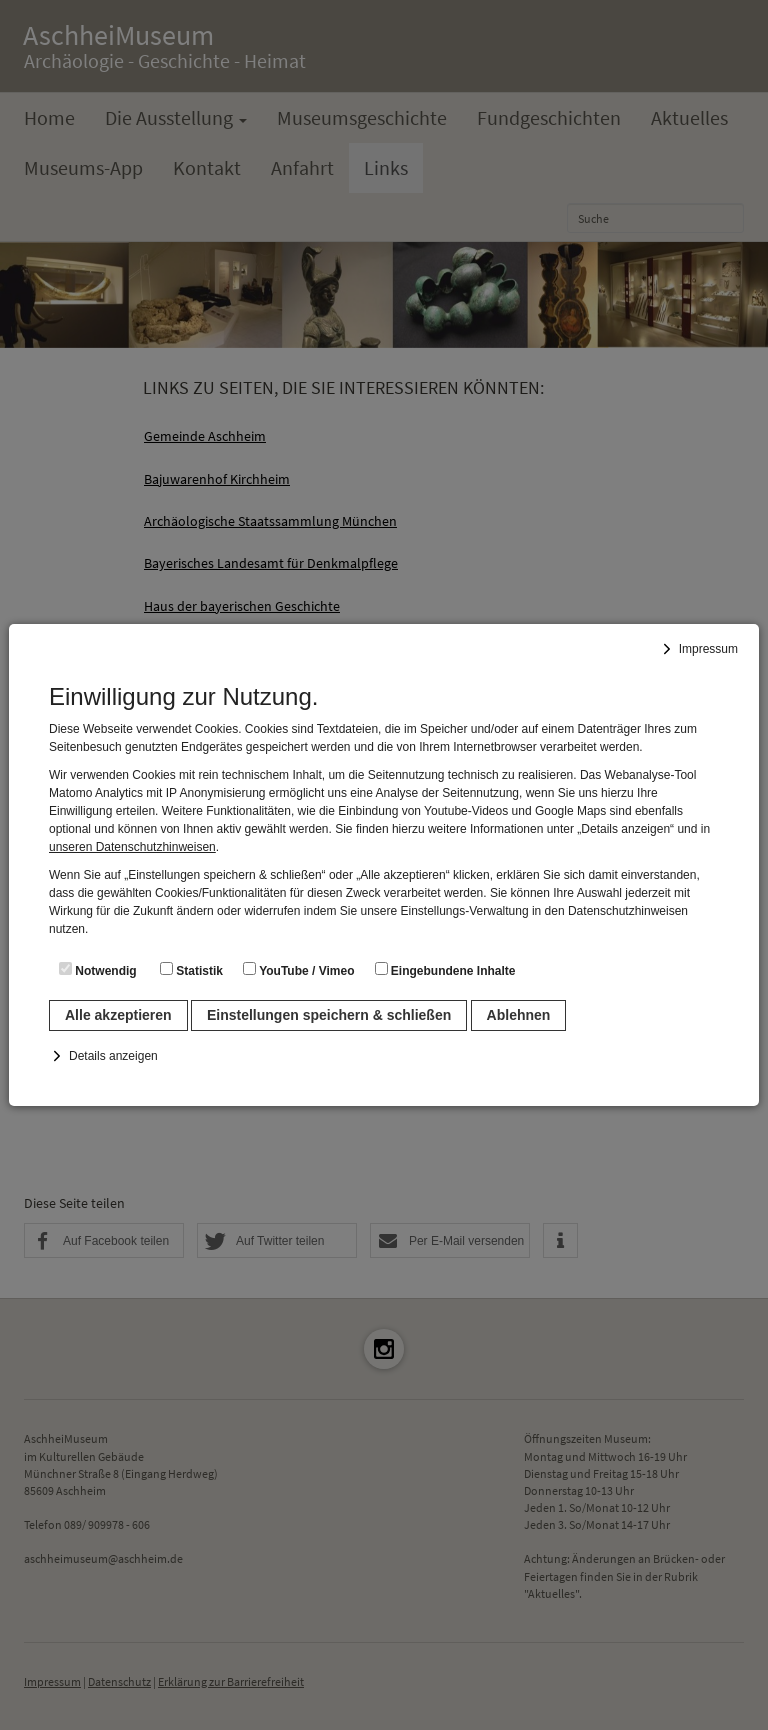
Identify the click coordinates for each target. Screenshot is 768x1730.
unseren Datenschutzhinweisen (132, 847)
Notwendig (98, 970)
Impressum (708, 649)
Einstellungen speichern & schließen (329, 1015)
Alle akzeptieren (118, 1015)
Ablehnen (519, 1015)
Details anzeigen (113, 1056)
